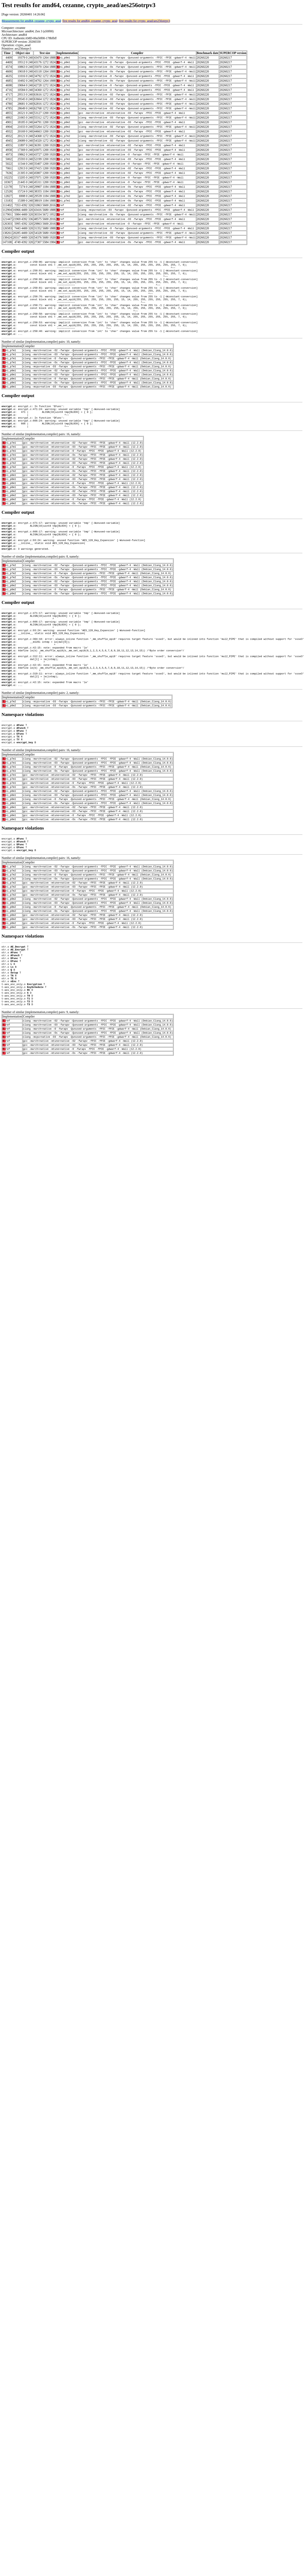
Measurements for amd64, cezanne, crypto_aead (31, 20)
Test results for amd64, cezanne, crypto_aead (89, 20)
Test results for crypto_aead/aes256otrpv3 (144, 20)
